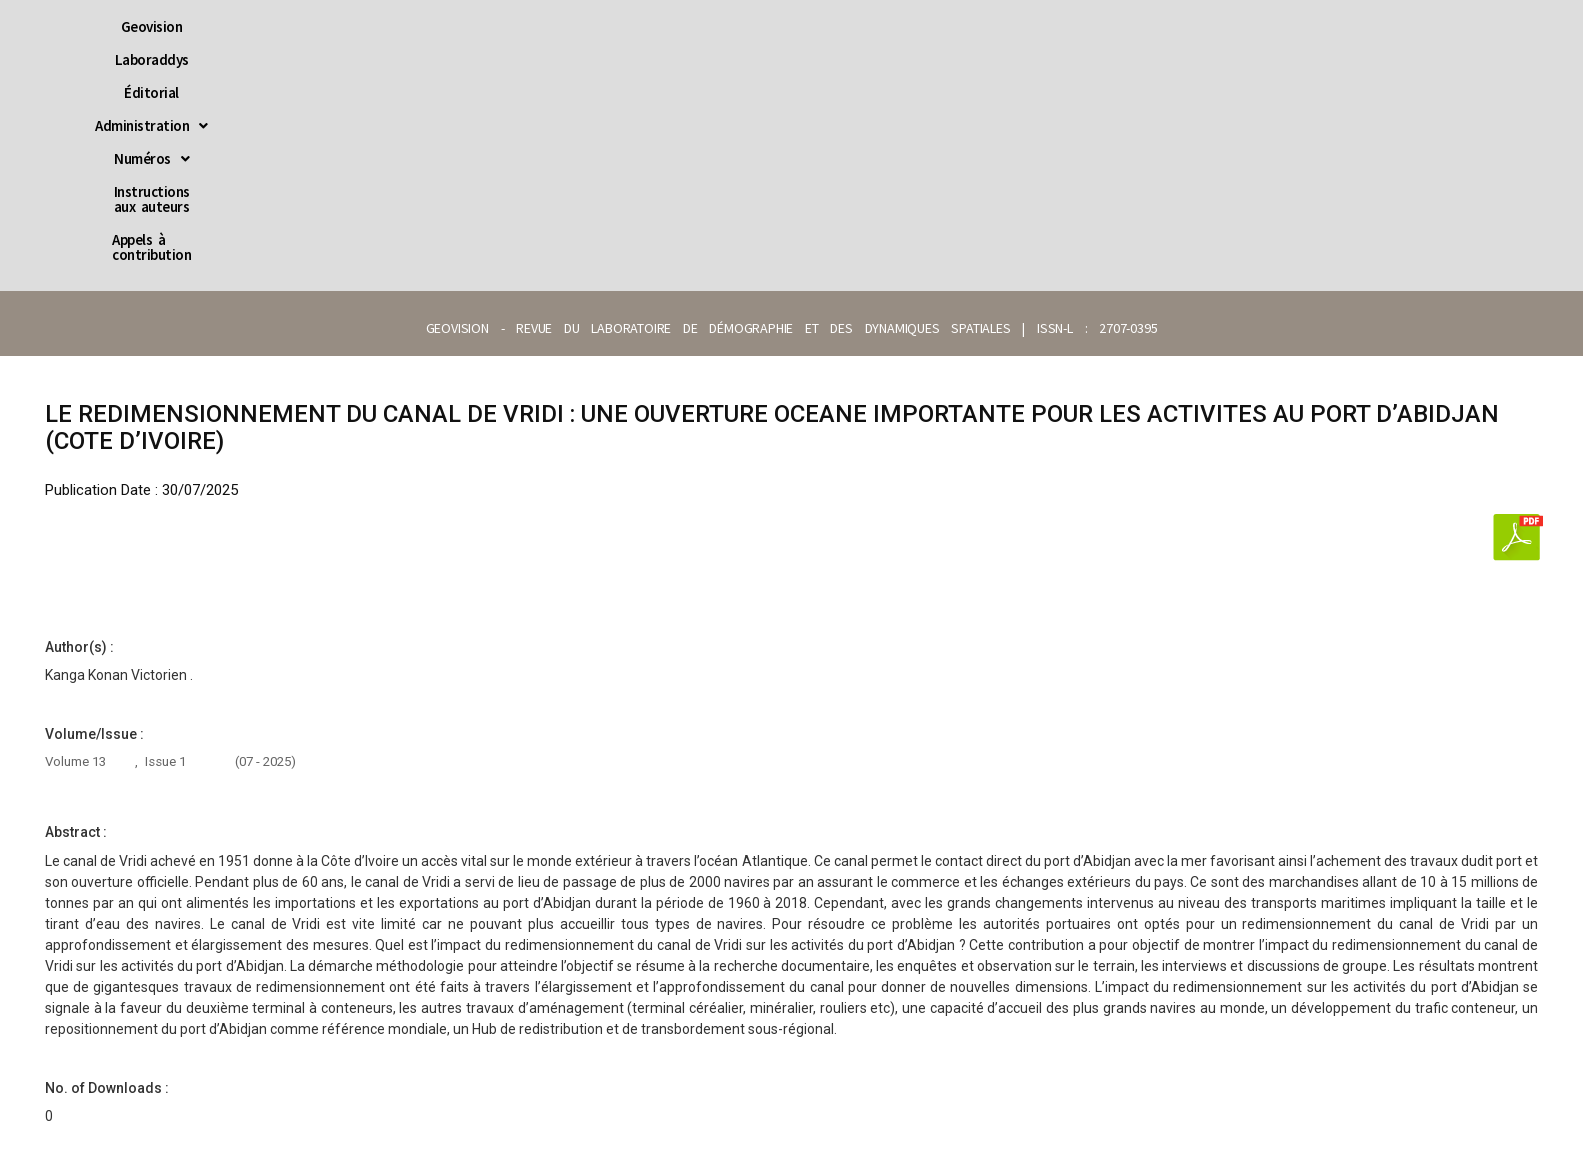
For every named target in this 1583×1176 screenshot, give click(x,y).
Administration (702, 26)
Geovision (397, 26)
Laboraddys (494, 26)
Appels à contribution (1149, 26)
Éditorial (588, 26)
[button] (702, 26)
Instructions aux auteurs (971, 26)
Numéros (825, 26)
